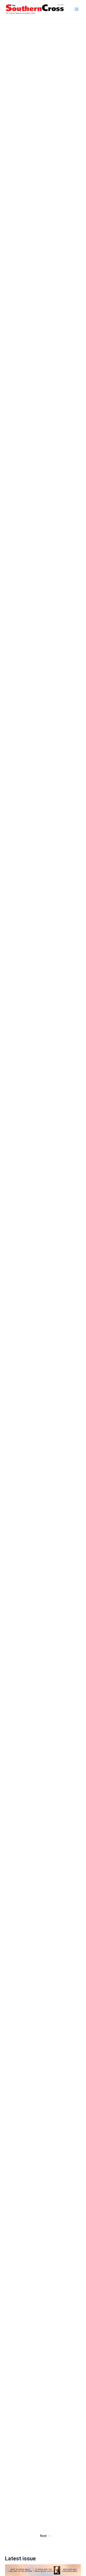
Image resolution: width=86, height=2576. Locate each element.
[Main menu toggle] (76, 9)
